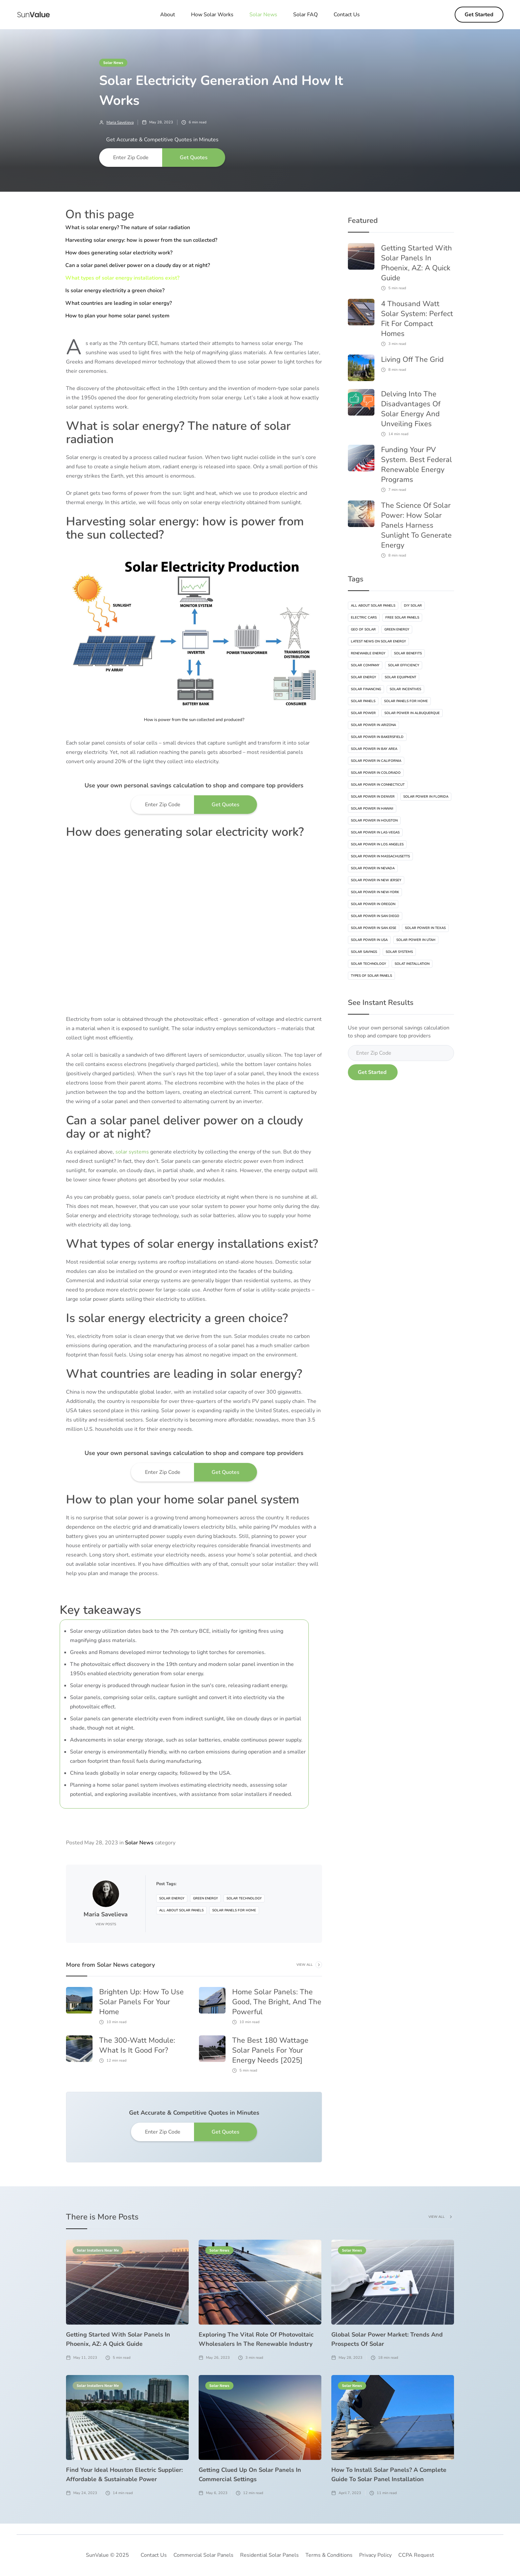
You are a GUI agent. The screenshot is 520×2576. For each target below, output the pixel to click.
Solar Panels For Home (234, 1910)
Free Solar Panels (402, 617)
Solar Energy (171, 1898)
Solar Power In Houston (374, 820)
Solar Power (363, 713)
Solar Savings (364, 952)
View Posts (106, 1924)
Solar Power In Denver (373, 796)
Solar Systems (399, 952)
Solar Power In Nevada (373, 868)
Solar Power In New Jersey (376, 880)
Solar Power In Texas (425, 928)
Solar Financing (366, 689)
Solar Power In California (376, 761)
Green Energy (205, 1898)
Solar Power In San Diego (375, 916)
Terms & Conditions (329, 2555)
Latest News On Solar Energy (378, 641)
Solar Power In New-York (375, 892)
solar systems (131, 1152)
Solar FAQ (305, 14)
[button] (263, 14)
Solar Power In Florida (425, 796)
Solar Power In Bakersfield (377, 737)
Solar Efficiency (403, 665)
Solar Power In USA (369, 940)
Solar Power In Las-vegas (375, 832)
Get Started (479, 14)
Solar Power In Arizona (373, 725)
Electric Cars (364, 617)
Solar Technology (244, 1898)
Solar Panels (363, 701)
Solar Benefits (408, 653)
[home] (33, 14)
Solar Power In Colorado (376, 772)
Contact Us (347, 14)
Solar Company (365, 665)
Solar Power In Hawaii (372, 808)
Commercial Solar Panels (203, 2555)
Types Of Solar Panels (371, 975)
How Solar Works (212, 14)
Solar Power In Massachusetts (380, 856)
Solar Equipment (400, 677)
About (167, 14)
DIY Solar (413, 605)
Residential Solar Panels (269, 2555)
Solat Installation (412, 963)
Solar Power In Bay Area (374, 749)
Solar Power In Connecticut (378, 784)
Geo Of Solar (363, 629)
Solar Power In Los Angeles (377, 844)
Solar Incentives (405, 689)
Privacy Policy (375, 2555)
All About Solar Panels (181, 1910)
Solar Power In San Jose (373, 928)
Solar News (113, 62)
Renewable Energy (368, 653)
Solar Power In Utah (415, 940)
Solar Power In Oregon (373, 904)
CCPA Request (416, 2555)
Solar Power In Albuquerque (412, 713)
